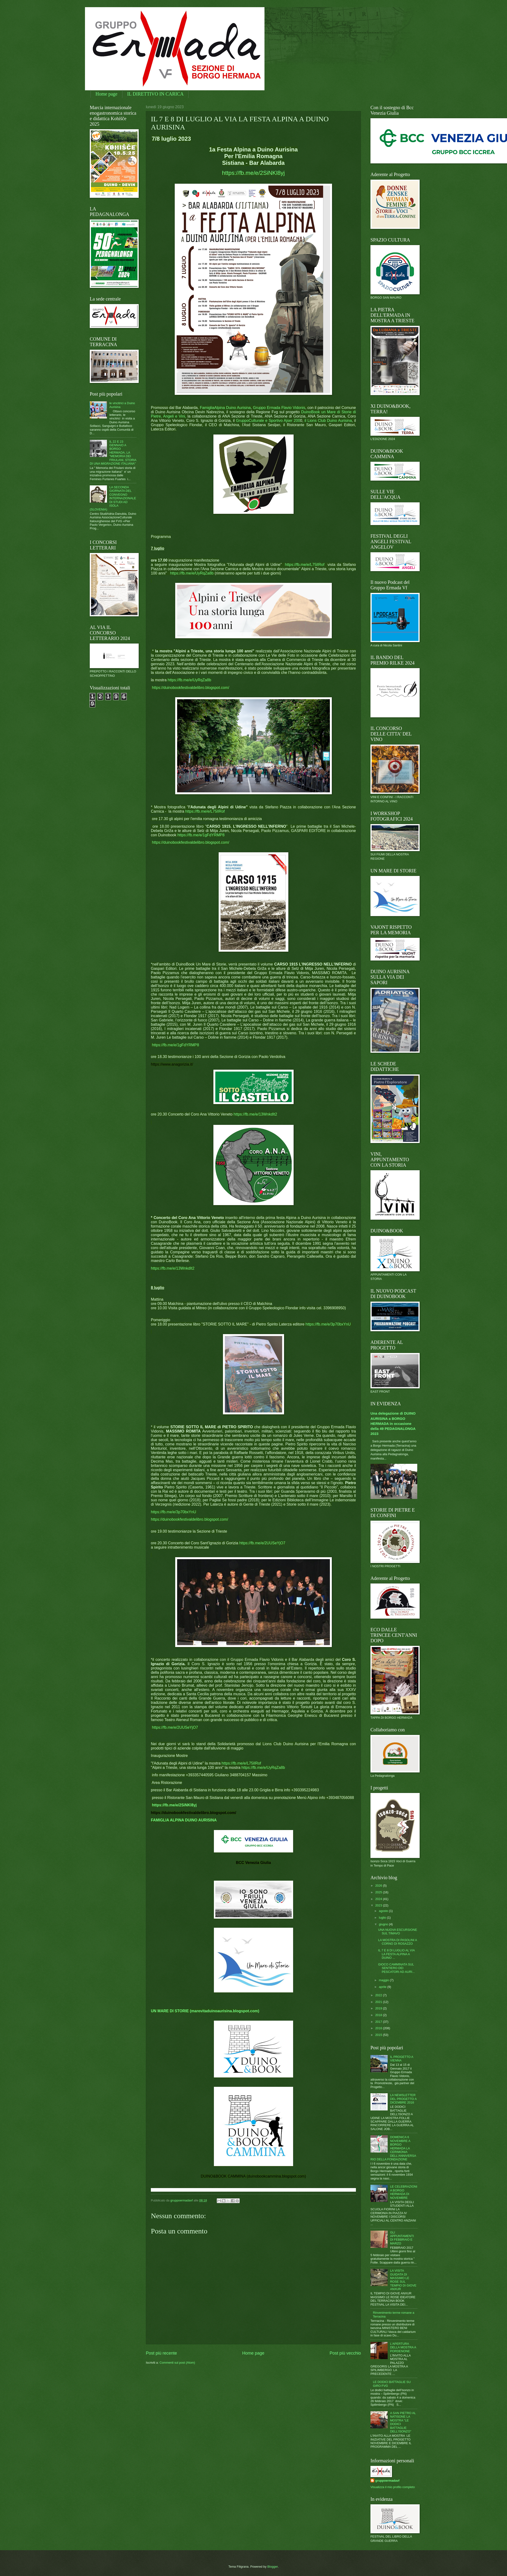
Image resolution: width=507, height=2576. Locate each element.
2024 (379, 1899)
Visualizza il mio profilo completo (392, 2487)
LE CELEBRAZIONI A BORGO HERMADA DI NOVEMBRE (403, 2192)
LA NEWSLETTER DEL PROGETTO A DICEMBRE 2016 (403, 2098)
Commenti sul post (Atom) (177, 2362)
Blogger (272, 2566)
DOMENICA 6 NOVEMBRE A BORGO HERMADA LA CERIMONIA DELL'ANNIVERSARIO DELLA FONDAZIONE (393, 2148)
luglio (383, 1917)
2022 (379, 1995)
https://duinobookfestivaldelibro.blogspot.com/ (190, 688)
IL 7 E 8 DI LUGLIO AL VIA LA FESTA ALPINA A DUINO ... (396, 1953)
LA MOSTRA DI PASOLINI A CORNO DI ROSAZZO (397, 1941)
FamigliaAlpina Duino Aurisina (225, 408)
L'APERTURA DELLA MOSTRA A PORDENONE (403, 2347)
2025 (379, 1892)
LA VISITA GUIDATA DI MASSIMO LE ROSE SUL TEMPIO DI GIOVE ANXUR (403, 2280)
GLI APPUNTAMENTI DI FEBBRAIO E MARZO (402, 2238)
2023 (379, 1905)
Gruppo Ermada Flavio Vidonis (279, 408)
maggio (384, 1980)
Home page (106, 94)
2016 (379, 2028)
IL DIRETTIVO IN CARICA (155, 94)
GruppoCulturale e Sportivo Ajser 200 (268, 421)
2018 (379, 2015)
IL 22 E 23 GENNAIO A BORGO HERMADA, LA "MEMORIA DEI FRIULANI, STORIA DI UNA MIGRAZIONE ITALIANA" (113, 453)
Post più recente (161, 2353)
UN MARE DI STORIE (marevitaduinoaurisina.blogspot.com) (205, 2011)
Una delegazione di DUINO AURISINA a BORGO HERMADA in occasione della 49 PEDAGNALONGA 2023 (393, 1423)
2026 (379, 1885)
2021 (379, 2002)
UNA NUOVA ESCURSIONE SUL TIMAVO (397, 1931)
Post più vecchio (345, 2353)
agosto (384, 1911)
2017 (379, 2021)
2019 (379, 2008)
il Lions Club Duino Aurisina (328, 421)
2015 (379, 2035)
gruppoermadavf (387, 2480)
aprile (383, 1987)
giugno (384, 1924)
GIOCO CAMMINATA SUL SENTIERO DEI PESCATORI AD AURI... (396, 1968)
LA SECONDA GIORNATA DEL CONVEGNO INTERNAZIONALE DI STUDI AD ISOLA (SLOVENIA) (113, 498)
